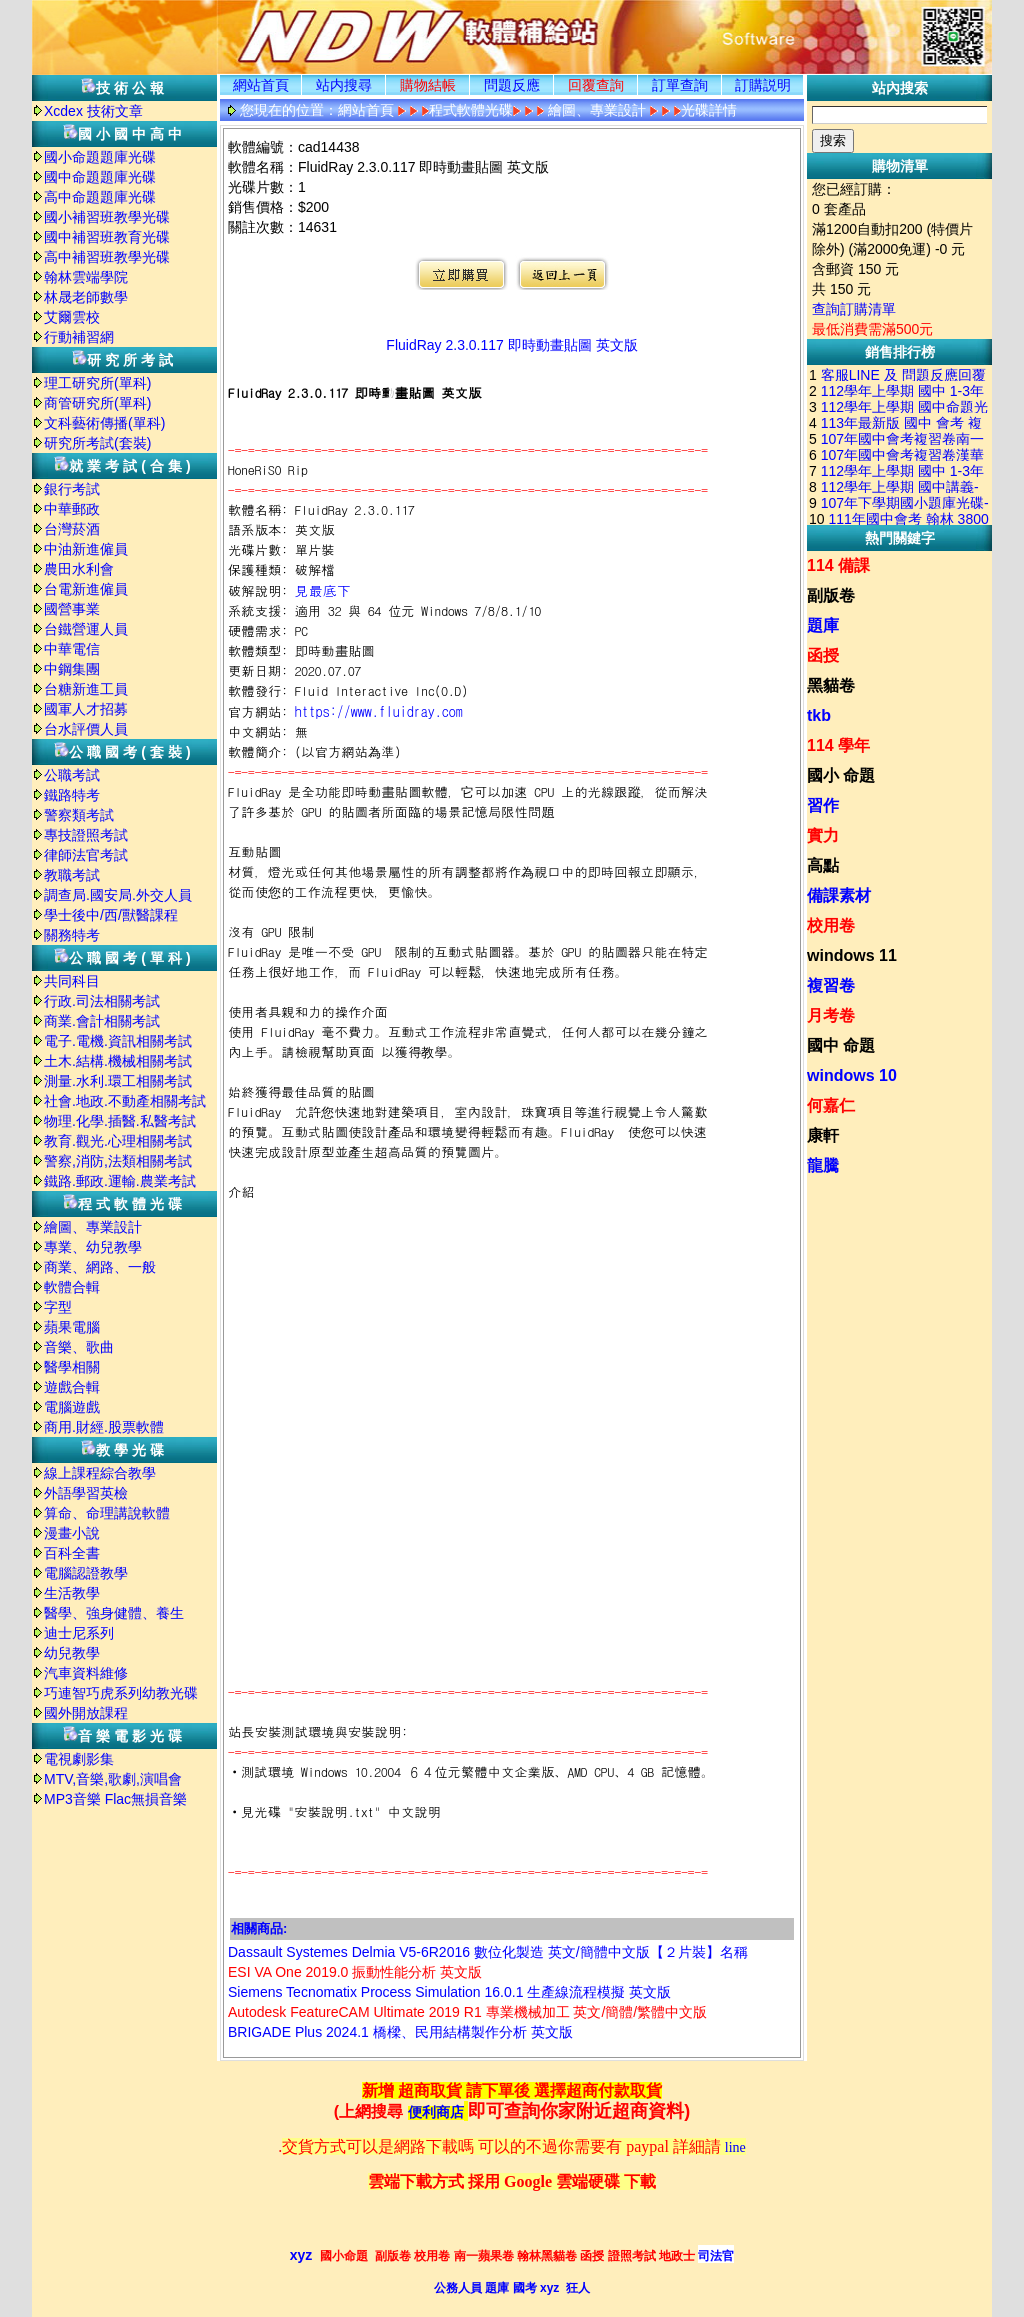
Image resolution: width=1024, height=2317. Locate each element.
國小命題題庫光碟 (100, 157)
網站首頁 (261, 85)
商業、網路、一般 (100, 1267)
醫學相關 (72, 1367)
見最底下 (323, 590)
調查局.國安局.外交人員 (118, 895)
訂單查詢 (680, 85)
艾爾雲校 (72, 317)
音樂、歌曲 (79, 1347)
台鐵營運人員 (86, 629)
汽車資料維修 (86, 1673)
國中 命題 (841, 1045)
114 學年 (838, 745)
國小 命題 (841, 775)
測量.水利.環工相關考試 (118, 1081)
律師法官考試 (86, 855)
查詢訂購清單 (854, 309)
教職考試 (72, 875)
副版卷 (831, 595)
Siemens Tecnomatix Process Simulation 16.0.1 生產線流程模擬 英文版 (449, 1992)
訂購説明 (763, 85)
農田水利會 (79, 569)
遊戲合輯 (72, 1387)
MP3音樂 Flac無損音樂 (115, 1799)
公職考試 (72, 775)
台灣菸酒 (72, 529)
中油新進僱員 (86, 549)
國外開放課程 (86, 1713)
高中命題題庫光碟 (100, 197)
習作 (823, 805)
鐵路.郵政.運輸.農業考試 (120, 1181)
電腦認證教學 (86, 1573)
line (735, 2147)
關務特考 (72, 935)
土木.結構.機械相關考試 (118, 1061)
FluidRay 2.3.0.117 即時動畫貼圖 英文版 (511, 345)
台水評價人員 (86, 729)
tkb (819, 715)
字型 (58, 1307)
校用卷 (831, 925)
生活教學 (72, 1593)
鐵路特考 (72, 795)
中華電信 (72, 649)
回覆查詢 (596, 85)
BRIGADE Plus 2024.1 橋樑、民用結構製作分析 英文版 (400, 2032)
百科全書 (72, 1553)
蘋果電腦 (72, 1327)
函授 (823, 655)
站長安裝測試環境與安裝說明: (318, 1731)
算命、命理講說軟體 (107, 1513)
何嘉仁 (831, 1105)
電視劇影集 (79, 1759)
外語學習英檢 (86, 1493)
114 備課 (838, 565)
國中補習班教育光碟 (107, 237)
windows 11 (852, 955)
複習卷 (831, 985)
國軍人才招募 (86, 709)
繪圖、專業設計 (93, 1227)
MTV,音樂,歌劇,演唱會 (113, 1779)
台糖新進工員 (86, 689)
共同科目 (72, 981)
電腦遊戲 (72, 1407)
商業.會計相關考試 (102, 1021)
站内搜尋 (344, 85)
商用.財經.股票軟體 (104, 1427)
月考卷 (831, 1015)
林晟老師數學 (86, 297)
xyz (301, 2255)
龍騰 (823, 1165)
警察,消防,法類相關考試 (118, 1161)
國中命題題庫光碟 (100, 177)
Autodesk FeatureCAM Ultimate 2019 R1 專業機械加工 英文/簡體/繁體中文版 (467, 2012)
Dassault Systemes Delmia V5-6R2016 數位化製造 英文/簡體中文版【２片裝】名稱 (488, 1952)
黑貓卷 (831, 685)
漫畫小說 (72, 1533)
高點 (823, 865)
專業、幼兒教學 (93, 1247)
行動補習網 (79, 337)
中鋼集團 (72, 669)
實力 (823, 835)
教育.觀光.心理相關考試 (118, 1141)
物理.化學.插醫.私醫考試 (120, 1121)
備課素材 (839, 895)
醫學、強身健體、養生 (114, 1613)
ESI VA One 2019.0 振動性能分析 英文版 (355, 1972)
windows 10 (852, 1075)
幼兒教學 (72, 1653)
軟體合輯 (72, 1287)
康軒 (823, 1135)
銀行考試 (72, 489)
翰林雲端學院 (86, 277)
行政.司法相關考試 (102, 1001)
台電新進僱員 (86, 589)
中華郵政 (72, 509)
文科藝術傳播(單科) (104, 423)
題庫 (823, 625)
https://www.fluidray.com (379, 711)
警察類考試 (79, 815)
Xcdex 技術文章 (93, 111)
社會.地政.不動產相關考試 (125, 1101)
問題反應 (512, 85)
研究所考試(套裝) (97, 443)
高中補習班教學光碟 (107, 257)
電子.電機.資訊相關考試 (118, 1041)
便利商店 (436, 2112)
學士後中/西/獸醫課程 (111, 915)
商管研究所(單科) (97, 403)
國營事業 (72, 609)
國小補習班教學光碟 (107, 217)
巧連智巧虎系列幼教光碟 (121, 1693)
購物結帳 (428, 85)
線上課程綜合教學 (100, 1473)
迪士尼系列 (79, 1633)
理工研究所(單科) (97, 383)
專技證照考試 (86, 835)
